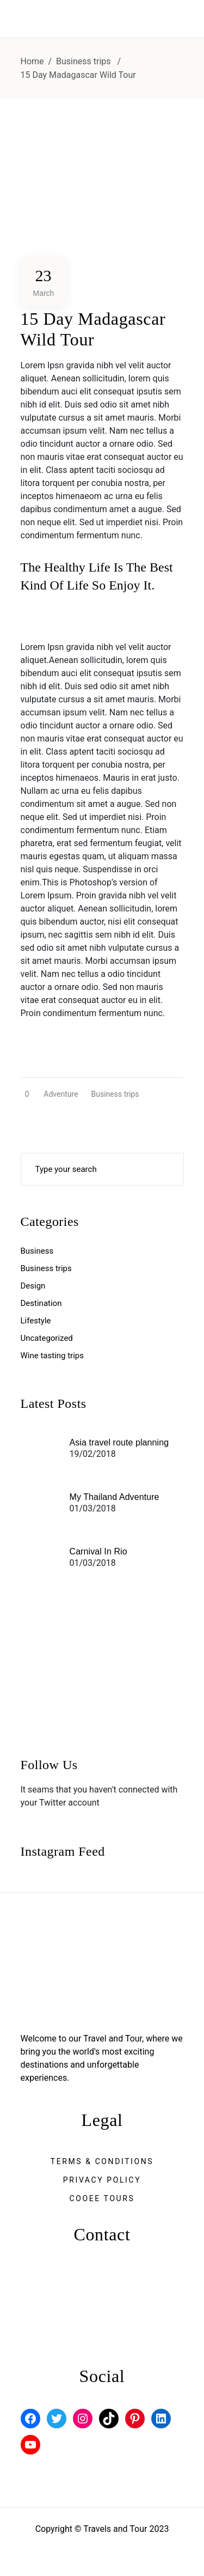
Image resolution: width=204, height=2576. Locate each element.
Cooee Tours (102, 2198)
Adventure (61, 1094)
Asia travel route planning (119, 1442)
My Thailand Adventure (114, 1497)
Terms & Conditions (102, 2161)
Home (32, 61)
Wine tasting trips (52, 1355)
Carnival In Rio (98, 1551)
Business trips (83, 61)
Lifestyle (36, 1321)
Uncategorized (47, 1338)
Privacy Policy (102, 2180)
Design (33, 1286)
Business (37, 1251)
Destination (41, 1303)
